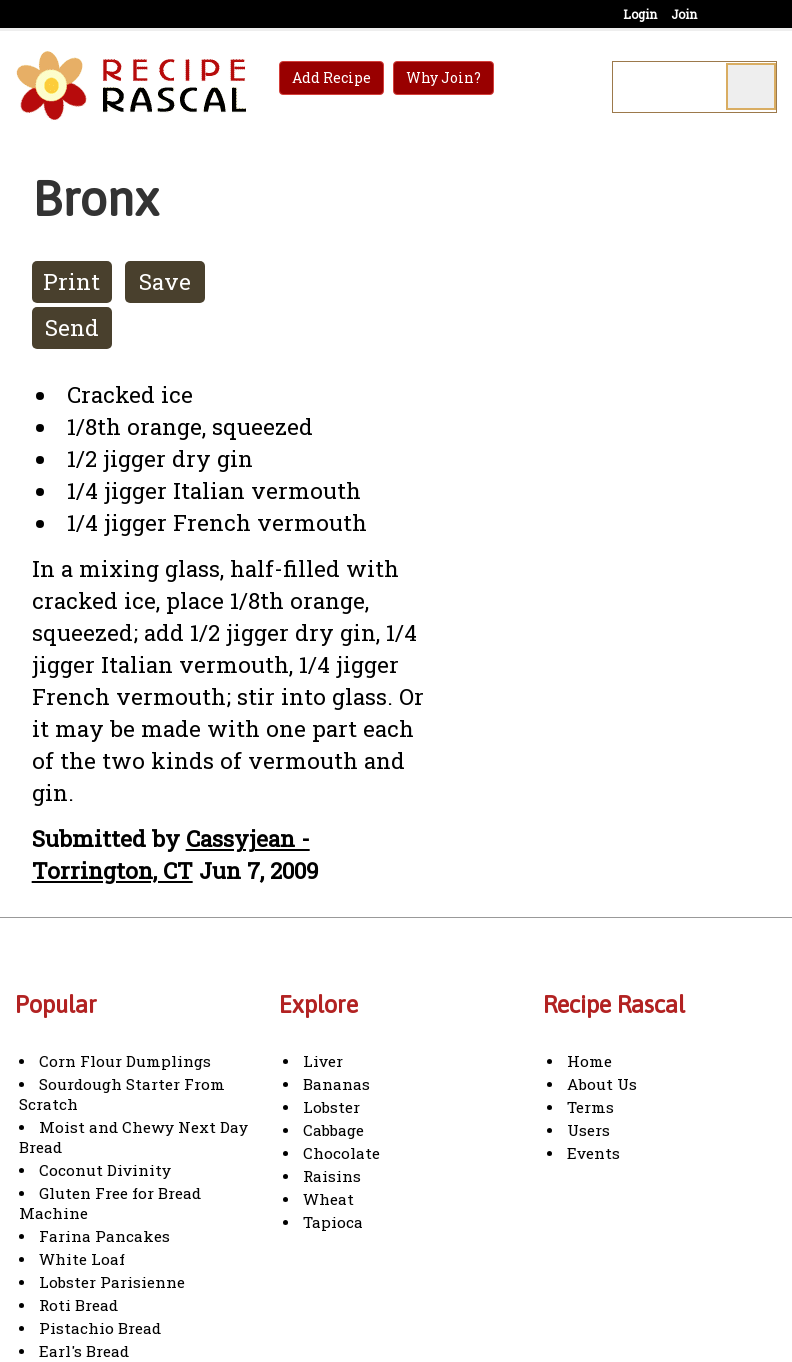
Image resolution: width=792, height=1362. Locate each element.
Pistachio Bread (100, 1328)
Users (588, 1130)
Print (71, 281)
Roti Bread (78, 1305)
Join (684, 14)
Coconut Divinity (105, 1170)
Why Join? (443, 77)
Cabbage (333, 1130)
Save (165, 281)
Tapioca (333, 1222)
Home (589, 1061)
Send (72, 327)
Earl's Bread (84, 1351)
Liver (323, 1061)
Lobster (331, 1107)
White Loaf (82, 1259)
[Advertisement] (624, 490)
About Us (602, 1084)
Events (593, 1153)
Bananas (336, 1084)
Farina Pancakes (104, 1236)
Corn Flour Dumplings (125, 1061)
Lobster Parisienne (112, 1282)
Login (640, 14)
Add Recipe (331, 77)
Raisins (332, 1176)
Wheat (328, 1199)
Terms (590, 1107)
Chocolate (341, 1153)
